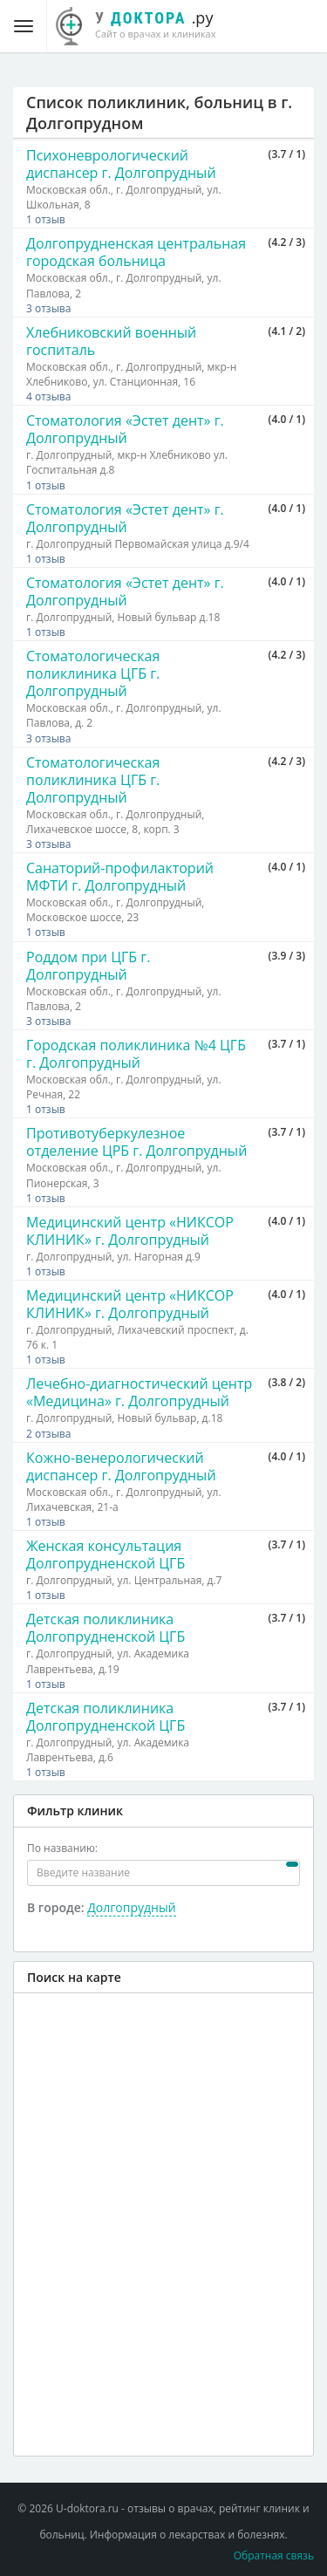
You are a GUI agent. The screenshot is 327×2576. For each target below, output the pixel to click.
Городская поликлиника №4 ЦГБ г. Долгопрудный (136, 1053)
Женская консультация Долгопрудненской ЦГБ (105, 1554)
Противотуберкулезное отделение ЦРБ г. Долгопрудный (136, 1142)
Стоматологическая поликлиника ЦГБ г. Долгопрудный (93, 673)
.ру (145, 23)
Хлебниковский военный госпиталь (111, 341)
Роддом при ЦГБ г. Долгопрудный (88, 965)
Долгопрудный (131, 1907)
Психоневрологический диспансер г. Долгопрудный (121, 164)
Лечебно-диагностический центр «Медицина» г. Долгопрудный (139, 1392)
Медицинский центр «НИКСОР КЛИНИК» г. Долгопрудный (130, 1231)
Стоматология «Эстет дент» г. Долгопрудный (125, 429)
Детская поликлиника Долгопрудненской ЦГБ (105, 1627)
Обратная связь (274, 2555)
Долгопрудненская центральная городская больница (136, 252)
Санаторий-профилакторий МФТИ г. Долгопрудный (120, 876)
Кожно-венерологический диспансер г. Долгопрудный (121, 1466)
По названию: (62, 1848)
